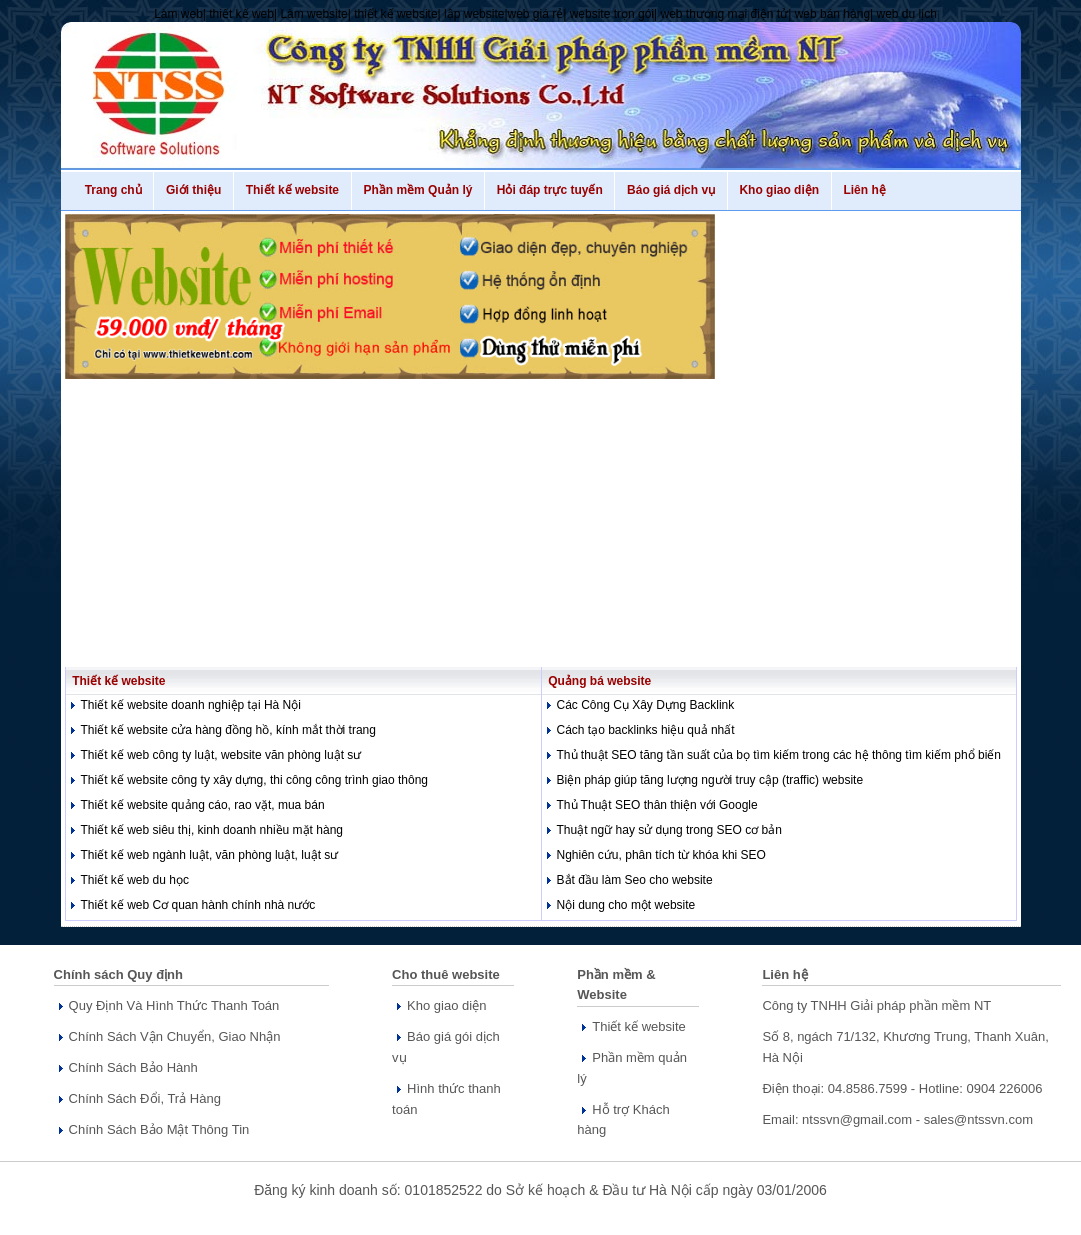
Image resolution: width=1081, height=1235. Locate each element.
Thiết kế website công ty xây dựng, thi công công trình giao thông (255, 780)
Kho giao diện (779, 190)
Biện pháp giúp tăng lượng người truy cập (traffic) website (710, 780)
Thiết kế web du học (135, 880)
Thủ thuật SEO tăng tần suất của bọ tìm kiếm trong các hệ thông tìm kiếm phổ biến (779, 755)
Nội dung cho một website (626, 905)
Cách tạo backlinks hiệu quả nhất (646, 730)
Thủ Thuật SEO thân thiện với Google (657, 805)
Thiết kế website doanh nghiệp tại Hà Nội (191, 705)
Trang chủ (113, 190)
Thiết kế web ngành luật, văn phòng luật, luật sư (210, 855)
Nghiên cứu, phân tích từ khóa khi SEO (661, 855)
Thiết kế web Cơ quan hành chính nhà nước (198, 905)
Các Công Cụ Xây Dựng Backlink (646, 705)
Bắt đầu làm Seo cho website (635, 880)
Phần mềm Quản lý (418, 190)
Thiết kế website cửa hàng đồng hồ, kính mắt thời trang (228, 730)
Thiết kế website (292, 190)
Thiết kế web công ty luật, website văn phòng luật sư (221, 755)
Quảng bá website (597, 681)
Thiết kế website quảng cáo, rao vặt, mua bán (203, 805)
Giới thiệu (193, 190)
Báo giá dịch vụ (670, 190)
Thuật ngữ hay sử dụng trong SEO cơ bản (669, 830)
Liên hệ (865, 190)
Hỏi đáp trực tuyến (549, 190)
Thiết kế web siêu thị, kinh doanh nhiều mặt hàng (212, 830)
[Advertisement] (541, 519)
